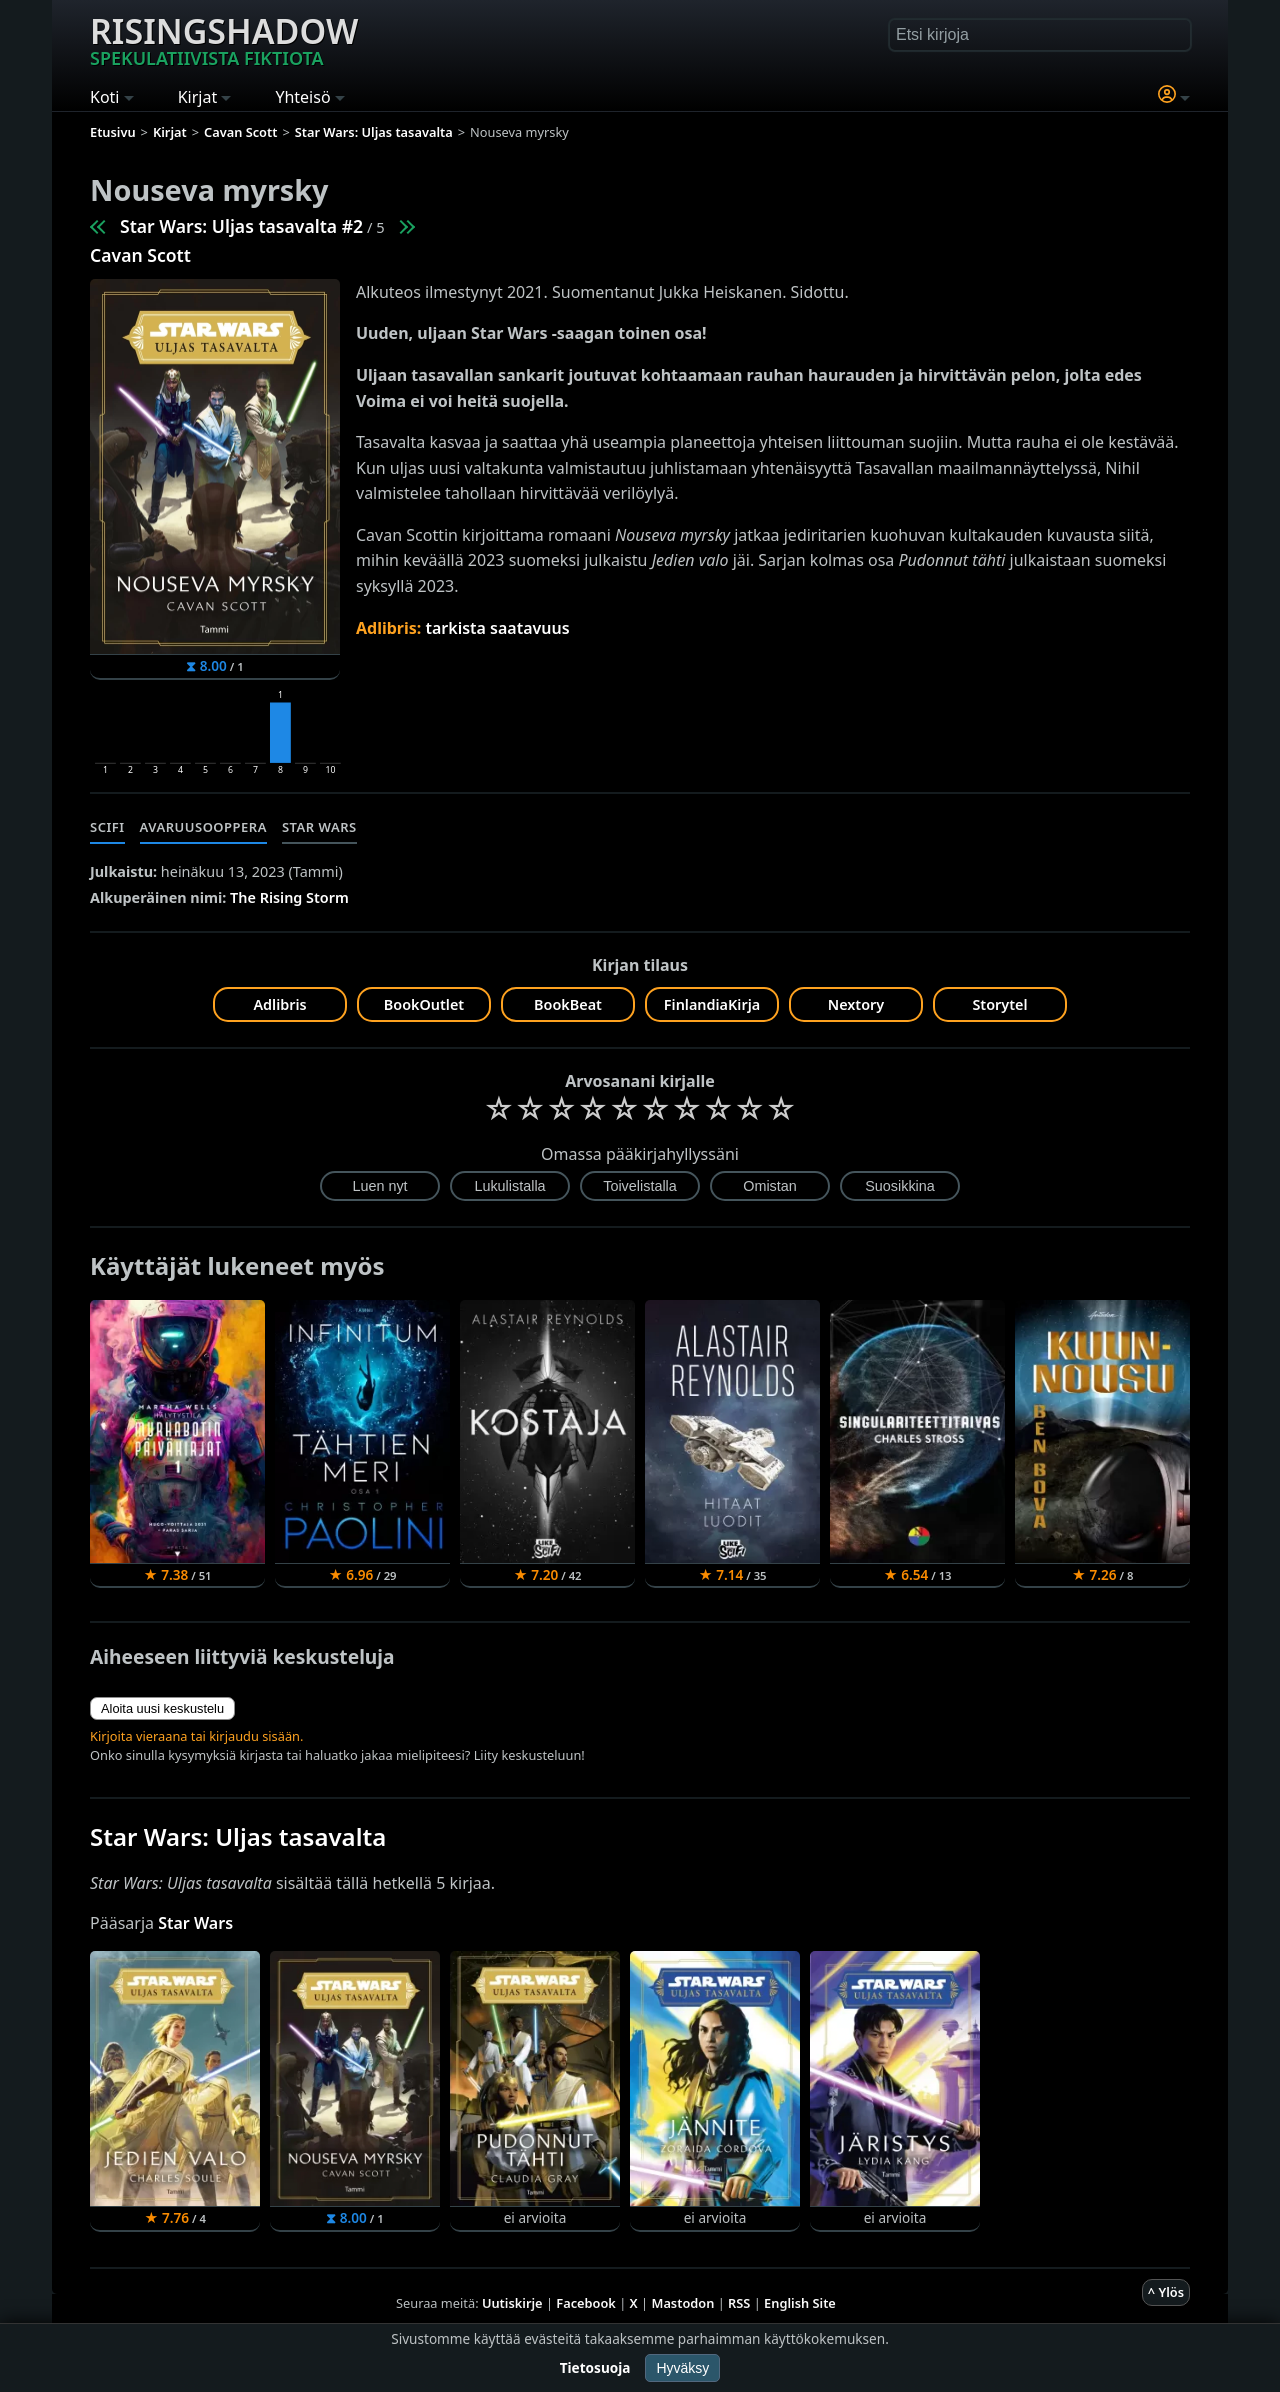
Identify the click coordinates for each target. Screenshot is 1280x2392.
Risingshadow (224, 39)
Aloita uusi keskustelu (162, 1708)
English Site (800, 2303)
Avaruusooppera (203, 827)
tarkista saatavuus (497, 628)
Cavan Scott (140, 255)
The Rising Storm (289, 897)
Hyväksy (682, 2368)
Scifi (107, 827)
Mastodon (683, 2303)
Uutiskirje (512, 2303)
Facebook (586, 2303)
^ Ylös (1166, 2292)
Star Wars (319, 827)
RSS (739, 2303)
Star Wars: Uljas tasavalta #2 (241, 226)
